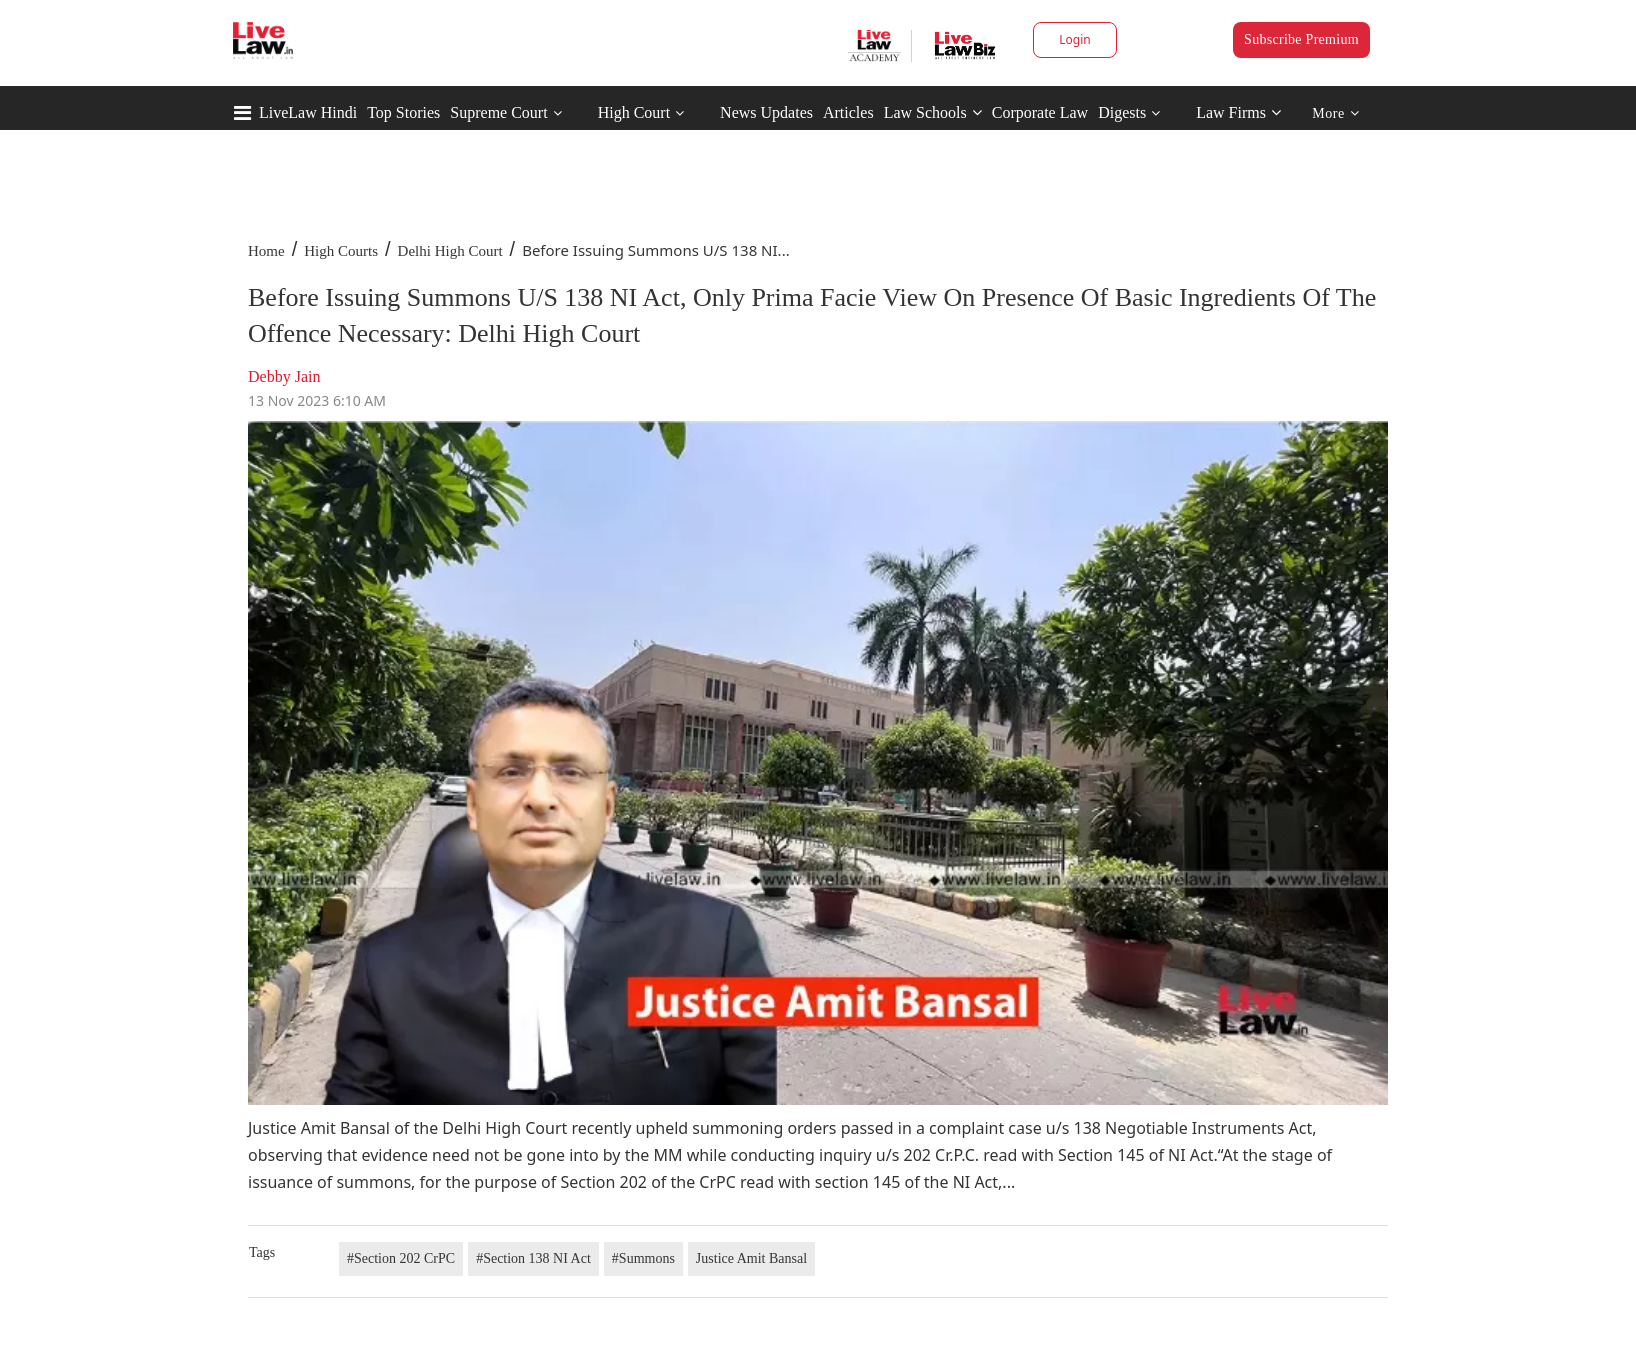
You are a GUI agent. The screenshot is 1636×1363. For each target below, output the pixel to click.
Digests (1122, 112)
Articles (848, 112)
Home (266, 251)
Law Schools (933, 112)
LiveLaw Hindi (308, 112)
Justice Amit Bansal (751, 1258)
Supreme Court (498, 112)
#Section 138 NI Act (533, 1258)
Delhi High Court (450, 251)
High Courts (341, 251)
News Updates (766, 112)
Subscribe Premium (1301, 39)
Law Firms (1238, 112)
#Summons (643, 1258)
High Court (634, 112)
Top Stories (403, 112)
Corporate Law (1040, 112)
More (1335, 113)
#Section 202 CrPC (401, 1258)
